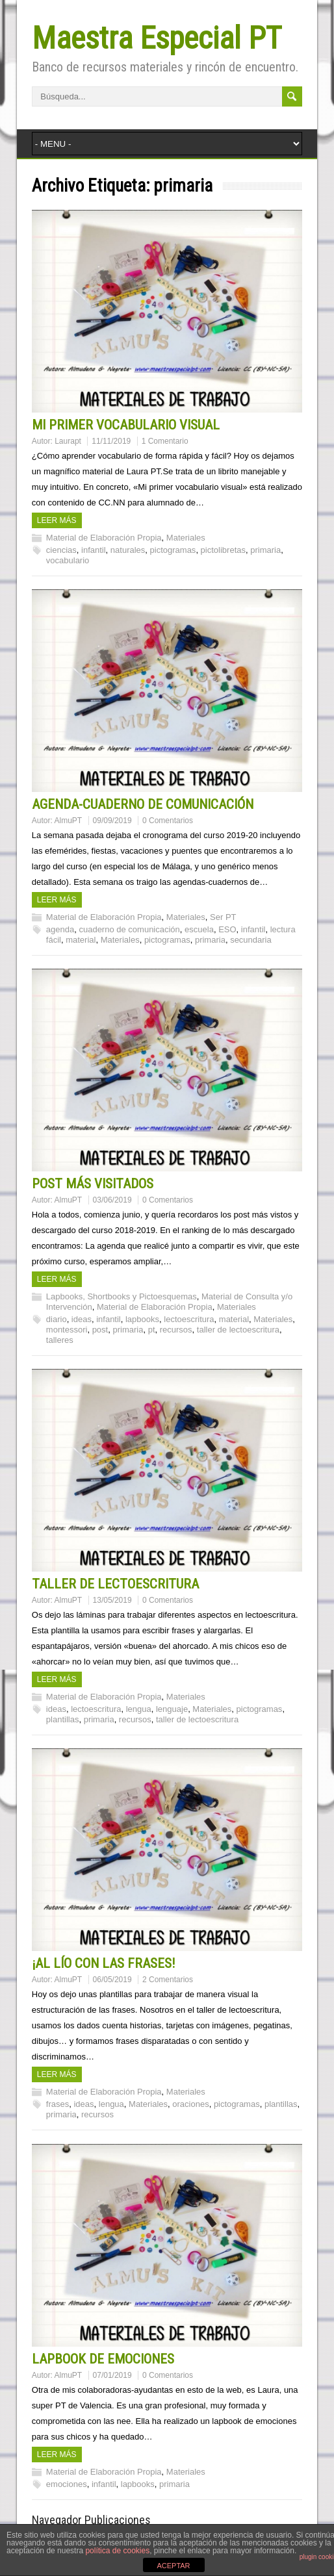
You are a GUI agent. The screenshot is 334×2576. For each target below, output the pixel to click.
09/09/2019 (112, 820)
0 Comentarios (167, 820)
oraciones (190, 2104)
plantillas (62, 1719)
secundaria (251, 940)
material (81, 940)
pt (151, 1329)
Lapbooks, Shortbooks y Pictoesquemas (121, 1296)
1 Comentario (165, 441)
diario (56, 1319)
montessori (67, 1329)
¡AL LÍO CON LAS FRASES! (103, 1963)
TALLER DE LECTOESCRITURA (115, 1584)
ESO (227, 929)
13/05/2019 (112, 1600)
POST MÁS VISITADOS (92, 1184)
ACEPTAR (173, 2566)
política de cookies (117, 2550)
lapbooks (142, 1319)
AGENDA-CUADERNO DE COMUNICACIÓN (142, 804)
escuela (199, 929)
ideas (81, 1319)
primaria (265, 550)
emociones (66, 2484)
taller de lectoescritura (238, 1329)
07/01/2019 (112, 2375)
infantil (93, 550)
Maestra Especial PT (156, 38)
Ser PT (223, 917)
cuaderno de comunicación (129, 929)
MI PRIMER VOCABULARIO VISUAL (126, 425)
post (100, 1329)
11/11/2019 (111, 441)
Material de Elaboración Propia (104, 537)
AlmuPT (69, 820)
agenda (60, 929)
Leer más (57, 520)
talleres (59, 1340)
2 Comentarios (167, 1979)
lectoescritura (189, 1319)
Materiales (185, 537)
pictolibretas (223, 550)
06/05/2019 (112, 1979)
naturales (127, 550)
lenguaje (172, 1709)
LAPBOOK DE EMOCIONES (103, 2359)
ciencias (61, 550)
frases (57, 2104)
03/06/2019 (112, 1200)
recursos (176, 1329)
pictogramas (173, 550)
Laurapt (68, 441)
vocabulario (68, 560)
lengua (138, 1709)
